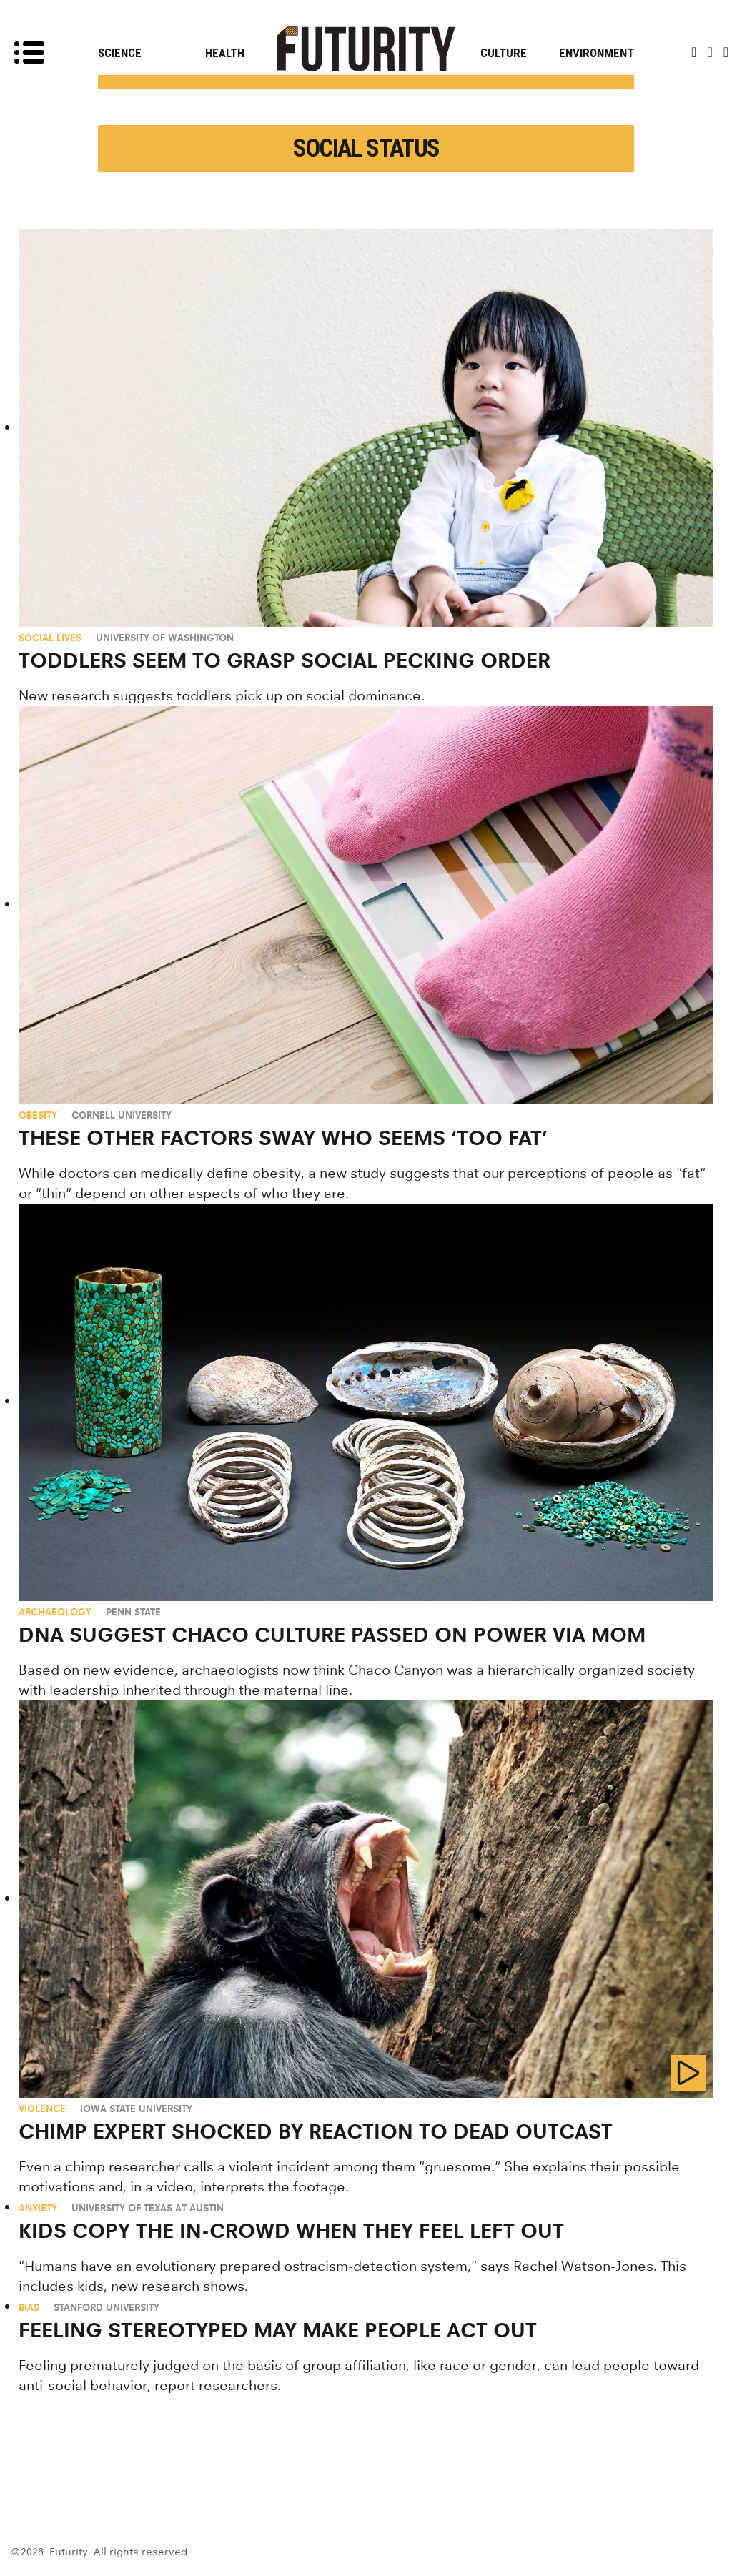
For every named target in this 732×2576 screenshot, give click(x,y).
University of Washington (165, 637)
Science (120, 53)
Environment (596, 53)
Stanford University (106, 2307)
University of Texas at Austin (147, 2207)
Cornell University (121, 1115)
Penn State (133, 1611)
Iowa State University (136, 2108)
